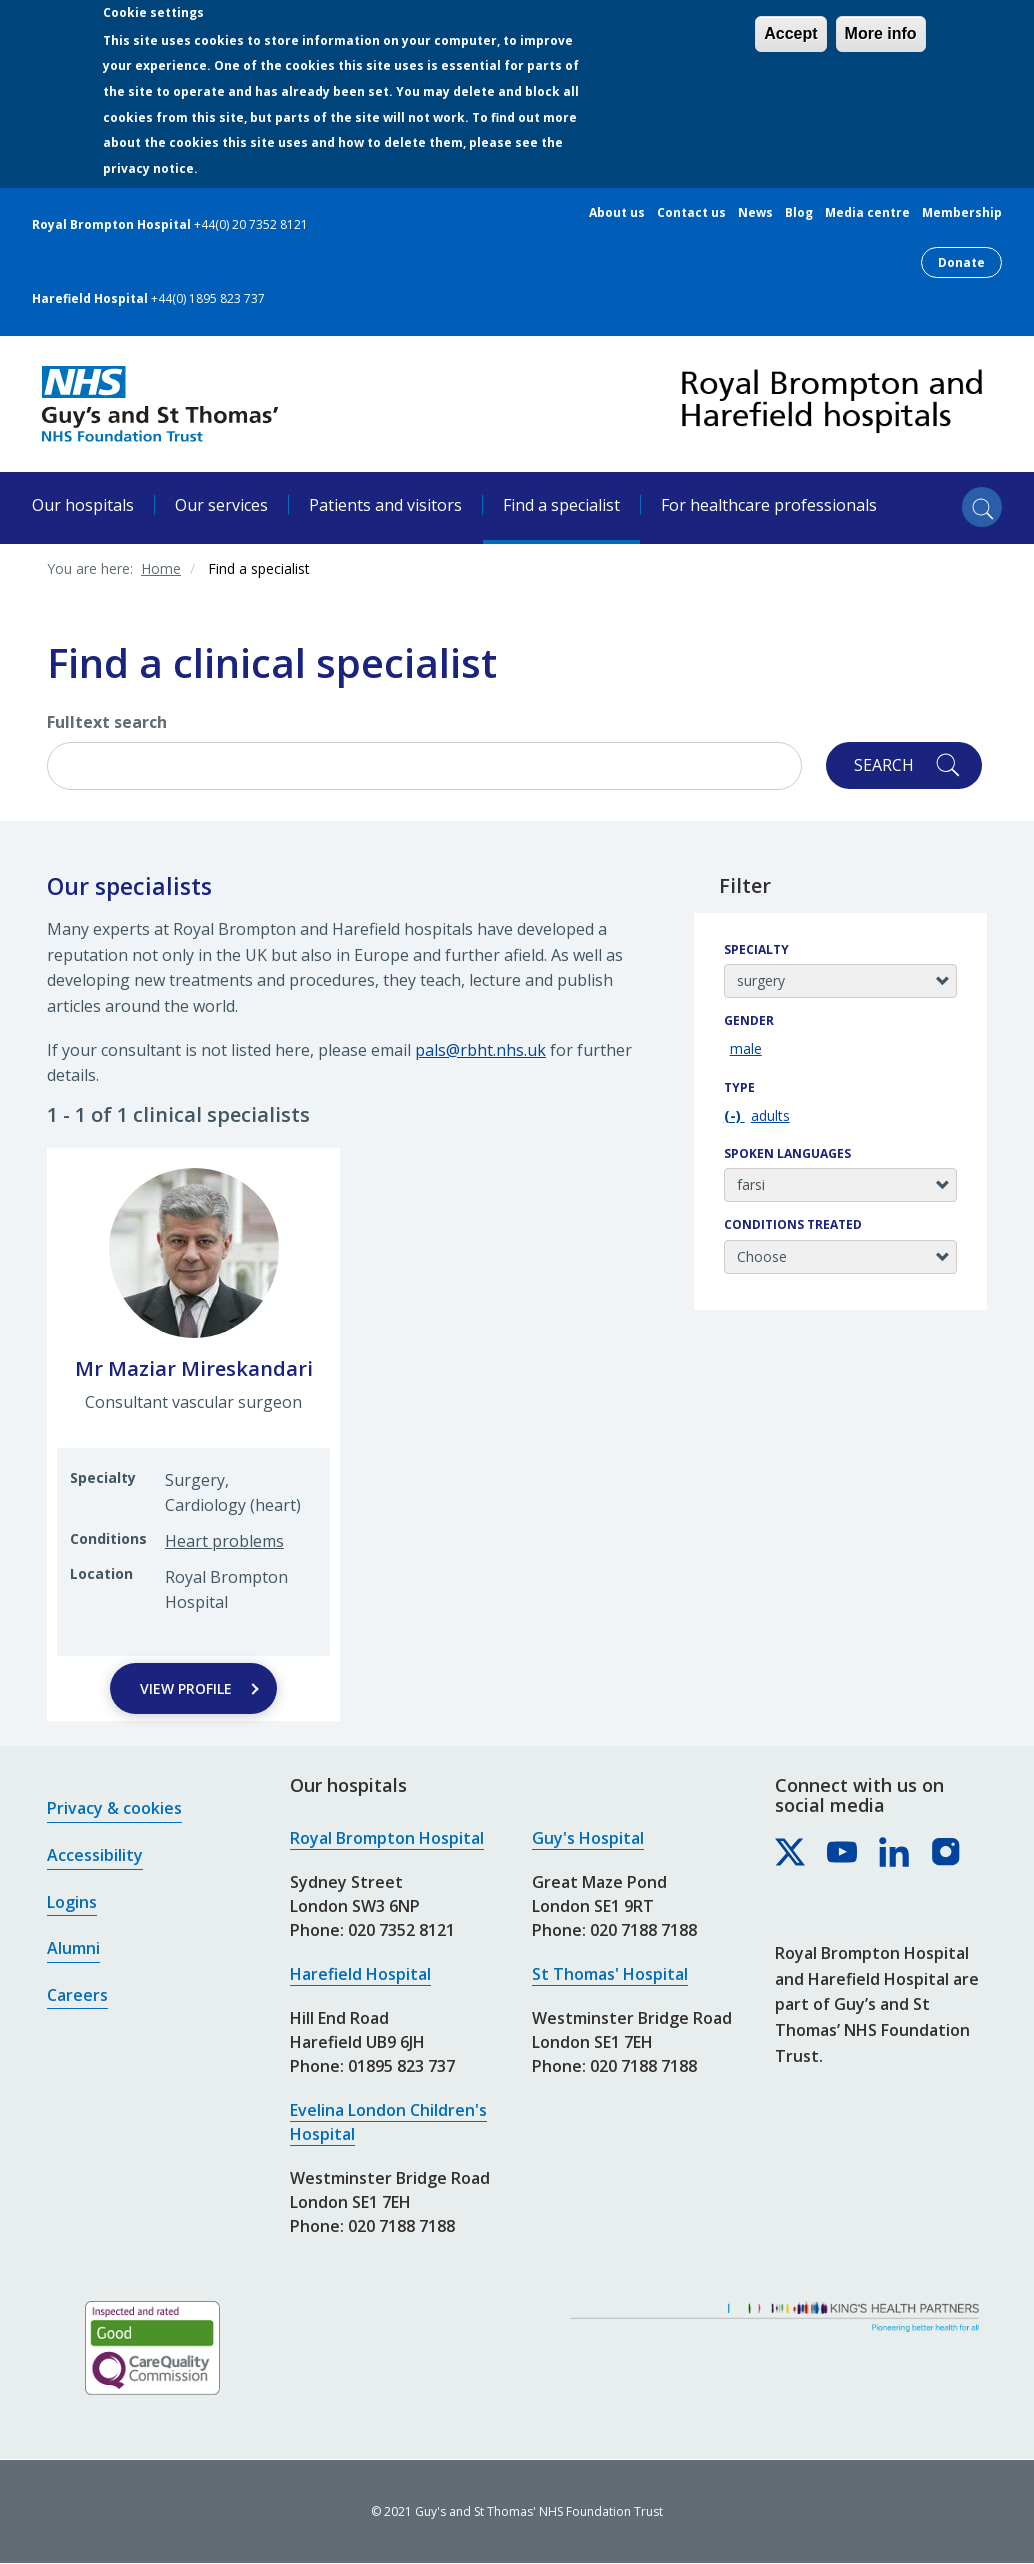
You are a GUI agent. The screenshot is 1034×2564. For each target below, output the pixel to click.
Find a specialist (561, 505)
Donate (961, 262)
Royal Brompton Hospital (387, 1838)
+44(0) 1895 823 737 (208, 298)
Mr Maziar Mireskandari (194, 1368)
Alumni (73, 1948)
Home (161, 568)
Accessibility (95, 1855)
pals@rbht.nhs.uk (480, 1050)
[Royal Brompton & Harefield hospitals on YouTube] (843, 1853)
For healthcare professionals (769, 505)
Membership (962, 213)
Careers (77, 1995)
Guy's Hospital (588, 1838)
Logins (72, 1902)
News (755, 213)
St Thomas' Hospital (610, 1974)
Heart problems (224, 1541)
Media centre (867, 213)
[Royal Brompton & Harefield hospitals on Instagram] (947, 1853)
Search (884, 765)
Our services (221, 505)
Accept (790, 33)
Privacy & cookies (114, 1808)
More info (881, 33)
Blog (799, 213)
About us (617, 213)
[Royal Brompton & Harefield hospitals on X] (791, 1853)
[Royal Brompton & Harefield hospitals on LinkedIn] (895, 1853)
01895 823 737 (401, 2066)
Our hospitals (83, 505)
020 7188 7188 (401, 2226)
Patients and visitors (385, 505)
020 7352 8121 (401, 1930)
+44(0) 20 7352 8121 (251, 224)
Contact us (691, 213)
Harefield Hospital (360, 1974)
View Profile (186, 1688)
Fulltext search (107, 722)
